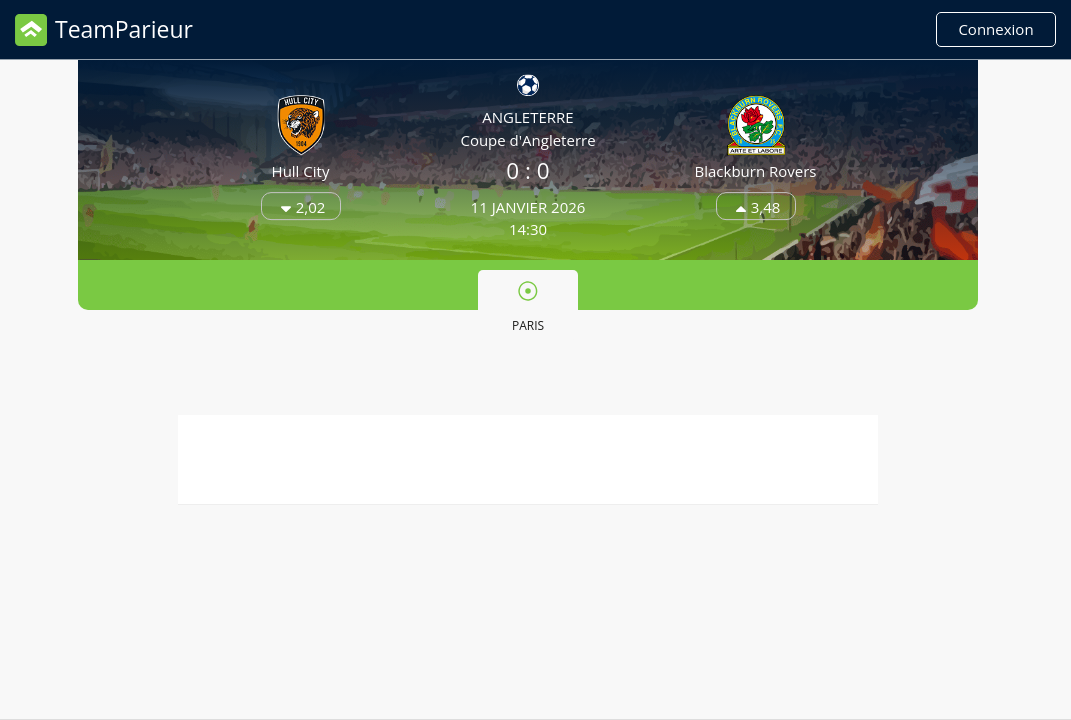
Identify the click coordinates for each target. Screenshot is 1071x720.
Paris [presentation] (528, 307)
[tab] (528, 305)
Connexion (995, 29)
